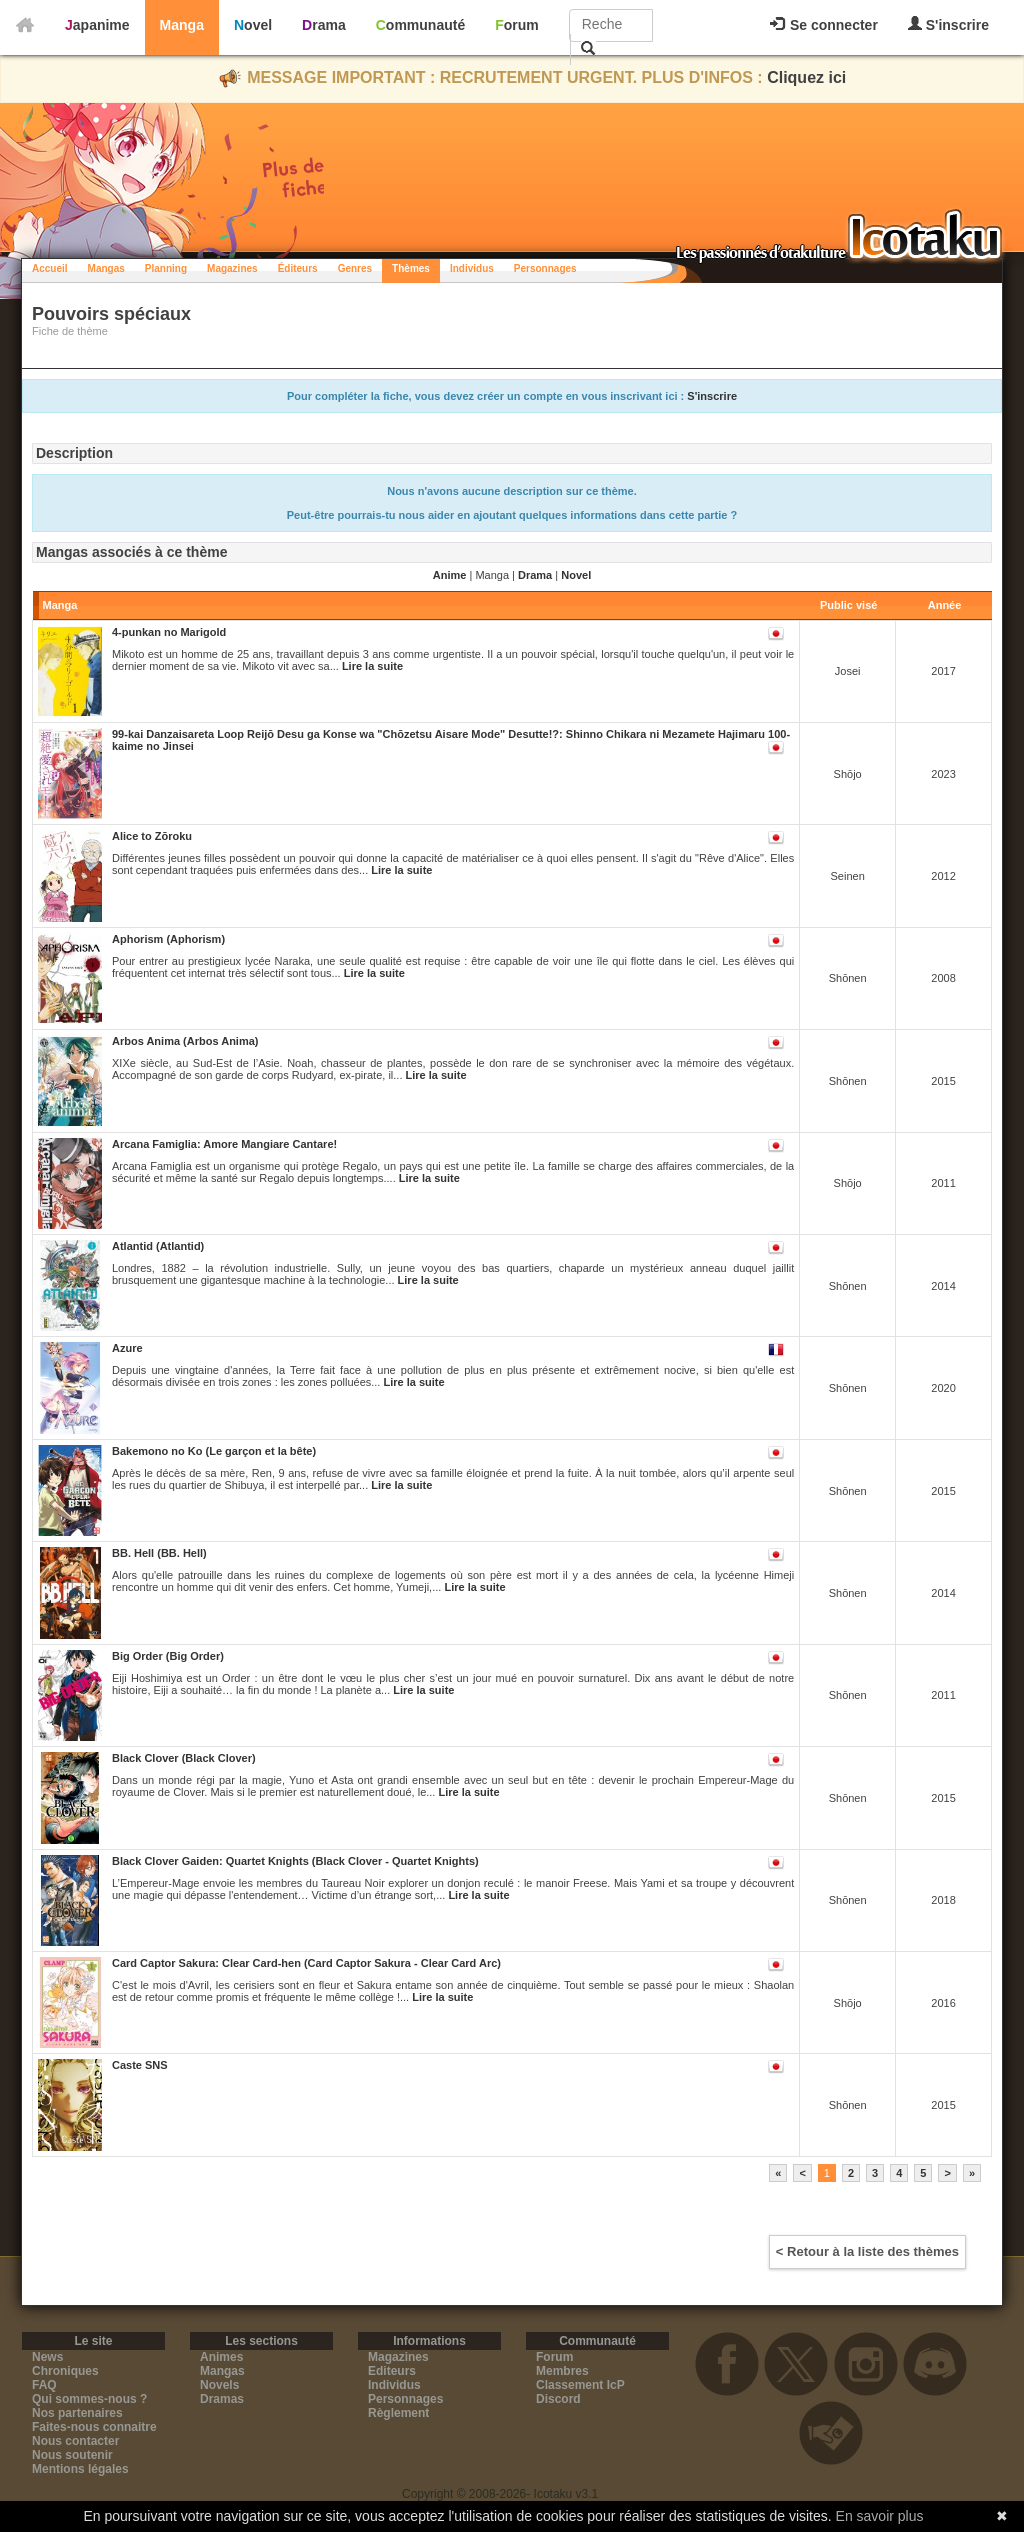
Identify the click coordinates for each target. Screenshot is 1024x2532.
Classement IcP (580, 2385)
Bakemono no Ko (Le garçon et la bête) (214, 1451)
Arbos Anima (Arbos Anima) (185, 1041)
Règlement (398, 2413)
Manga (182, 25)
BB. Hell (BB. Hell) (159, 1553)
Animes (221, 2357)
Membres (562, 2371)
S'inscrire (948, 24)
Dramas (222, 2399)
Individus (472, 268)
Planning (166, 268)
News (47, 2357)
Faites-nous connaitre (94, 2427)
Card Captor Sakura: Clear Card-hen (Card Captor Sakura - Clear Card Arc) (306, 1963)
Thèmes (411, 268)
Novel (253, 25)
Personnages (545, 268)
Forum (517, 25)
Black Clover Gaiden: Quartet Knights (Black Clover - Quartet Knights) (295, 1861)
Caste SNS (140, 2065)
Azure (127, 1348)
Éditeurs (298, 268)
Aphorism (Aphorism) (168, 939)
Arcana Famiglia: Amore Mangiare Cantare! (224, 1144)
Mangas (106, 268)
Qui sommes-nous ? (89, 2399)
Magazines (232, 268)
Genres (355, 268)
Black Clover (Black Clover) (184, 1758)
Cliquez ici (806, 77)
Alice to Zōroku (152, 836)
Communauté (420, 25)
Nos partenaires (77, 2413)
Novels (219, 2385)
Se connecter (824, 25)
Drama (324, 25)
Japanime (97, 25)
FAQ (44, 2385)
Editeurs (392, 2371)
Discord (558, 2399)
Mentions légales (80, 2469)
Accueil (50, 268)
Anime (450, 575)
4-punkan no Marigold (169, 632)
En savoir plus (880, 2516)
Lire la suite (372, 666)
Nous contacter (75, 2441)
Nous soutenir (72, 2455)
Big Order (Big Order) (168, 1656)
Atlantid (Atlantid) (158, 1246)
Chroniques (65, 2371)
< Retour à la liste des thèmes (867, 2251)
